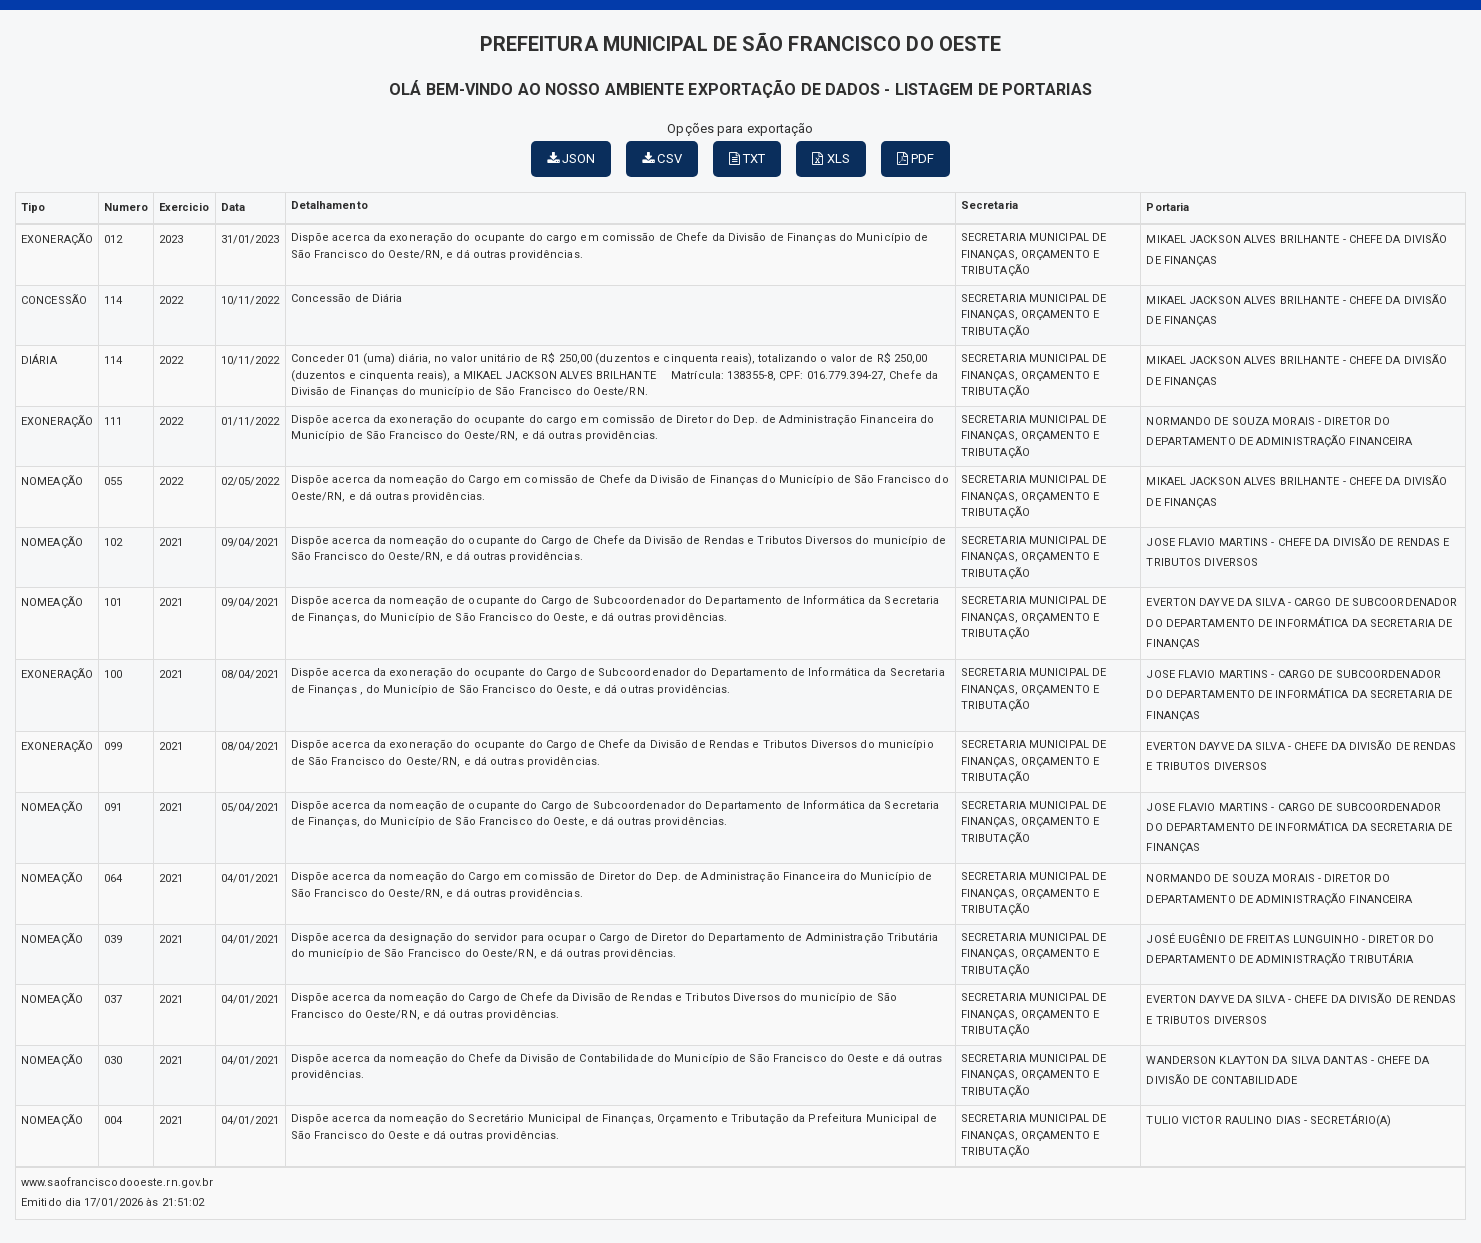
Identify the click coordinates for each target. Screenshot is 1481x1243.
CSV (662, 158)
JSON (571, 158)
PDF (916, 158)
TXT (747, 158)
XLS (831, 158)
